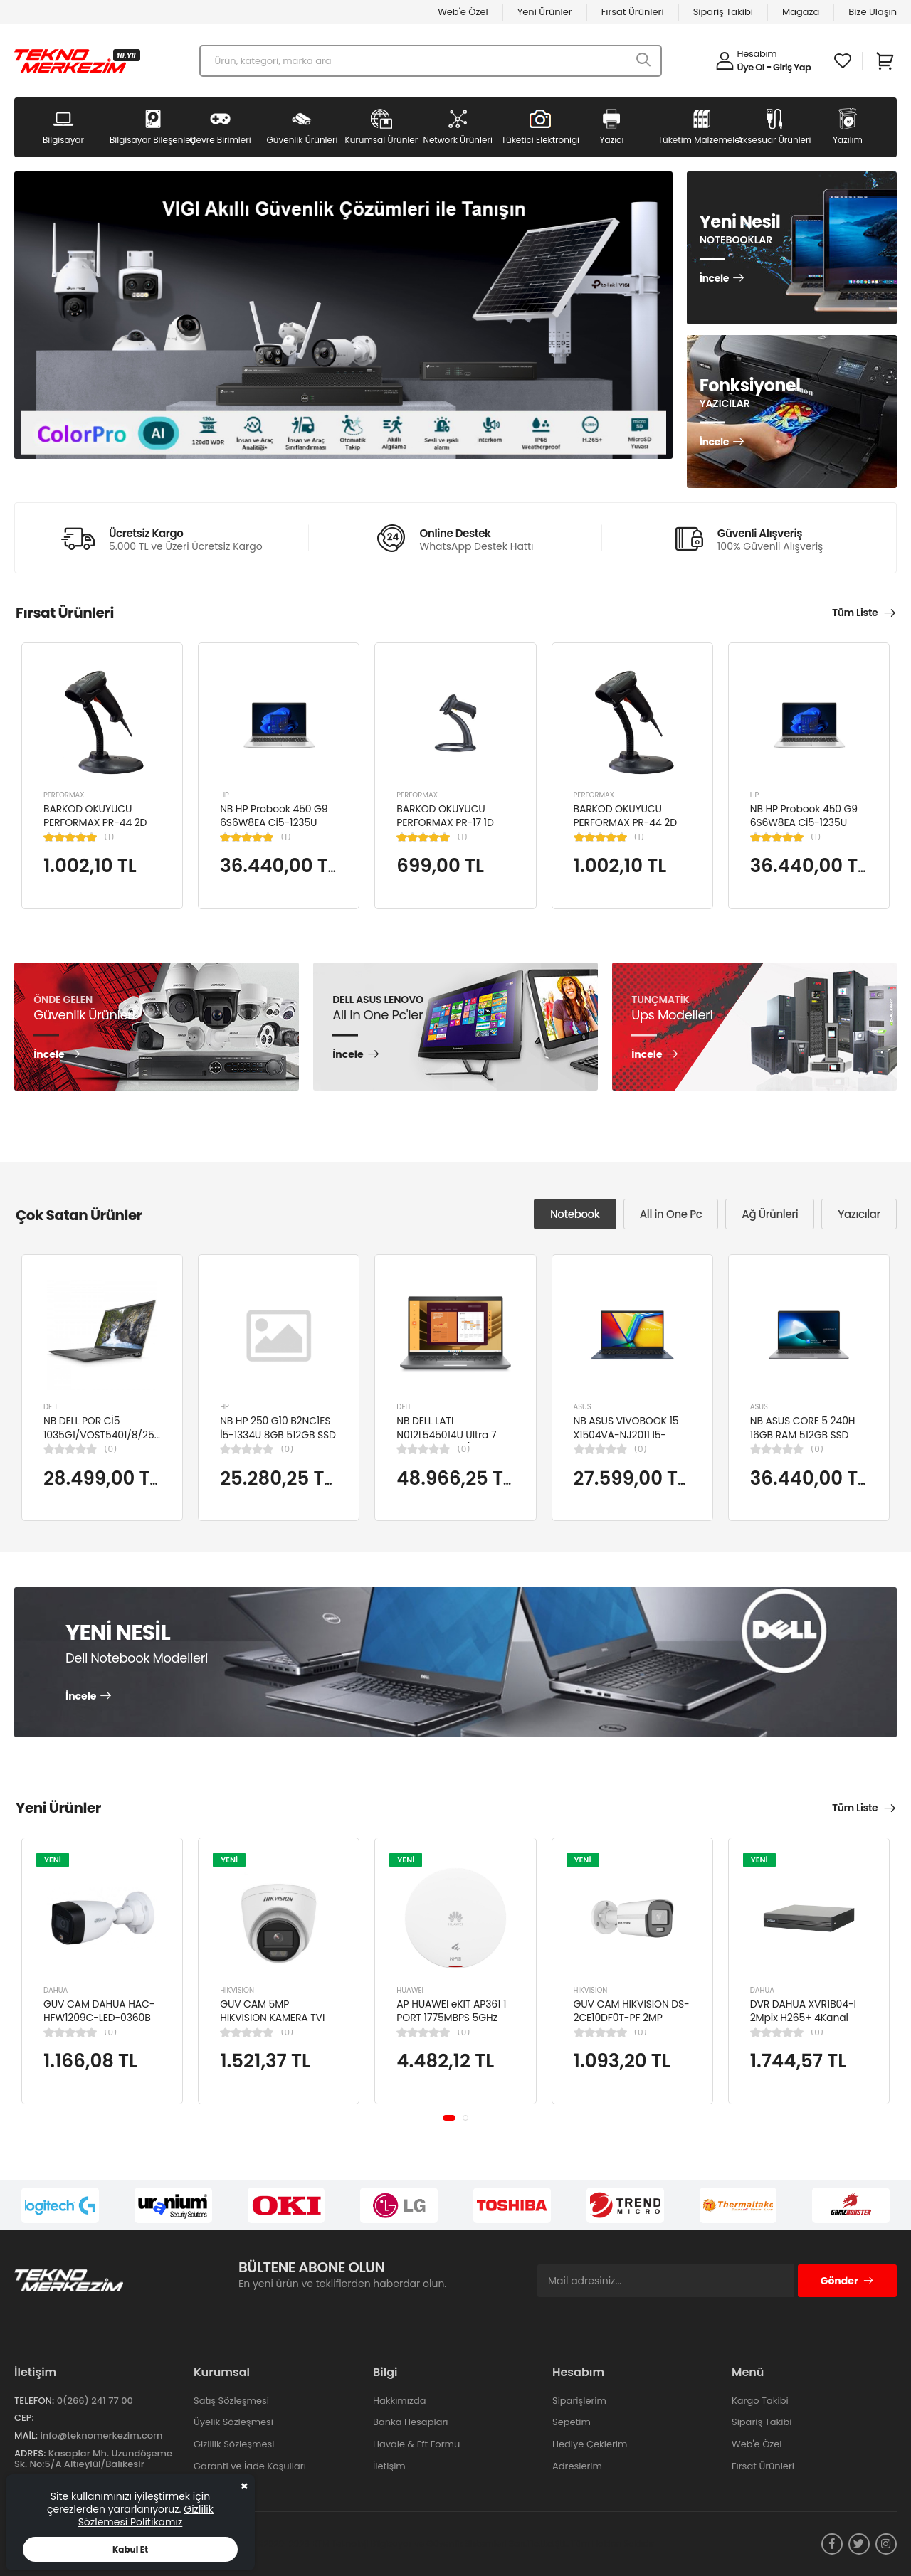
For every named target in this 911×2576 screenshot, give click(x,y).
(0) (110, 1449)
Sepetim (571, 2422)
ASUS (582, 1406)
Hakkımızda (399, 2400)
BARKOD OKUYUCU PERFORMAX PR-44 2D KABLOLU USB (95, 823)
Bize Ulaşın (872, 11)
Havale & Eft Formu (416, 2444)
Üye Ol (750, 67)
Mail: (26, 2435)
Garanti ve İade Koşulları (250, 2466)
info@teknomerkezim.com (101, 2435)
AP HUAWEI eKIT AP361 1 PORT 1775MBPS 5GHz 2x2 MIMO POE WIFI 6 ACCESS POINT (451, 2025)
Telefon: (34, 2400)
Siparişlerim (579, 2400)
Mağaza (800, 11)
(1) (109, 837)
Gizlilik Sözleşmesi (234, 2444)
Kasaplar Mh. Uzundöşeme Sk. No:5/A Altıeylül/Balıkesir (93, 2459)
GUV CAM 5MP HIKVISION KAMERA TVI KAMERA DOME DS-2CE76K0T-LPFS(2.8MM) (276, 2025)
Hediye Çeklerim (589, 2444)
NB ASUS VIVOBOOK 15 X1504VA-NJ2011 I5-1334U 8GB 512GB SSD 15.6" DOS (626, 1442)
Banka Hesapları (410, 2422)
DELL (50, 1406)
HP (224, 795)
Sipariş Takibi (723, 11)
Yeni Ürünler (544, 11)
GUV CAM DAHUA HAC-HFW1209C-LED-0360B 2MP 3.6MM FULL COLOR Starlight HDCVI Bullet (99, 2025)
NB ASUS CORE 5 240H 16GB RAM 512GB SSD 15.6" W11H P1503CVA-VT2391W (802, 1442)
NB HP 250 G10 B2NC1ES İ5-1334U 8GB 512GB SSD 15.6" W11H (278, 1435)
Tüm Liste (855, 612)
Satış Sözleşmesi (231, 2400)
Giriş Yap (792, 67)
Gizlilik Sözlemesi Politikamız (146, 2515)
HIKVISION (237, 1990)
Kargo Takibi (760, 2400)
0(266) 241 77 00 (95, 2400)
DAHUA (55, 1990)
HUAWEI (409, 1990)
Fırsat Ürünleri (632, 11)
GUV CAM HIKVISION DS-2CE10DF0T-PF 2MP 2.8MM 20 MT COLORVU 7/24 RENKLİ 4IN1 (632, 2025)
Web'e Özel (463, 11)
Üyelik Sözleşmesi (233, 2422)
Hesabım (757, 53)
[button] (449, 2117)
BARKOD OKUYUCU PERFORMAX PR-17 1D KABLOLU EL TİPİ (444, 823)
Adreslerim (577, 2466)
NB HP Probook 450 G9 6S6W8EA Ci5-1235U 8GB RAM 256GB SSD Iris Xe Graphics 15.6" (277, 830)
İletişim (389, 2466)
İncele (714, 278)
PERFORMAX (64, 795)
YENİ (52, 1859)
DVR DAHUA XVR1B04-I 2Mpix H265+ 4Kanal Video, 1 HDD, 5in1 (803, 2018)
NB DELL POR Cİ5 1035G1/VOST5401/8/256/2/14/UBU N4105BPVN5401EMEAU (126, 1435)
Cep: (24, 2417)
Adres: (30, 2453)
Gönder (847, 2281)
